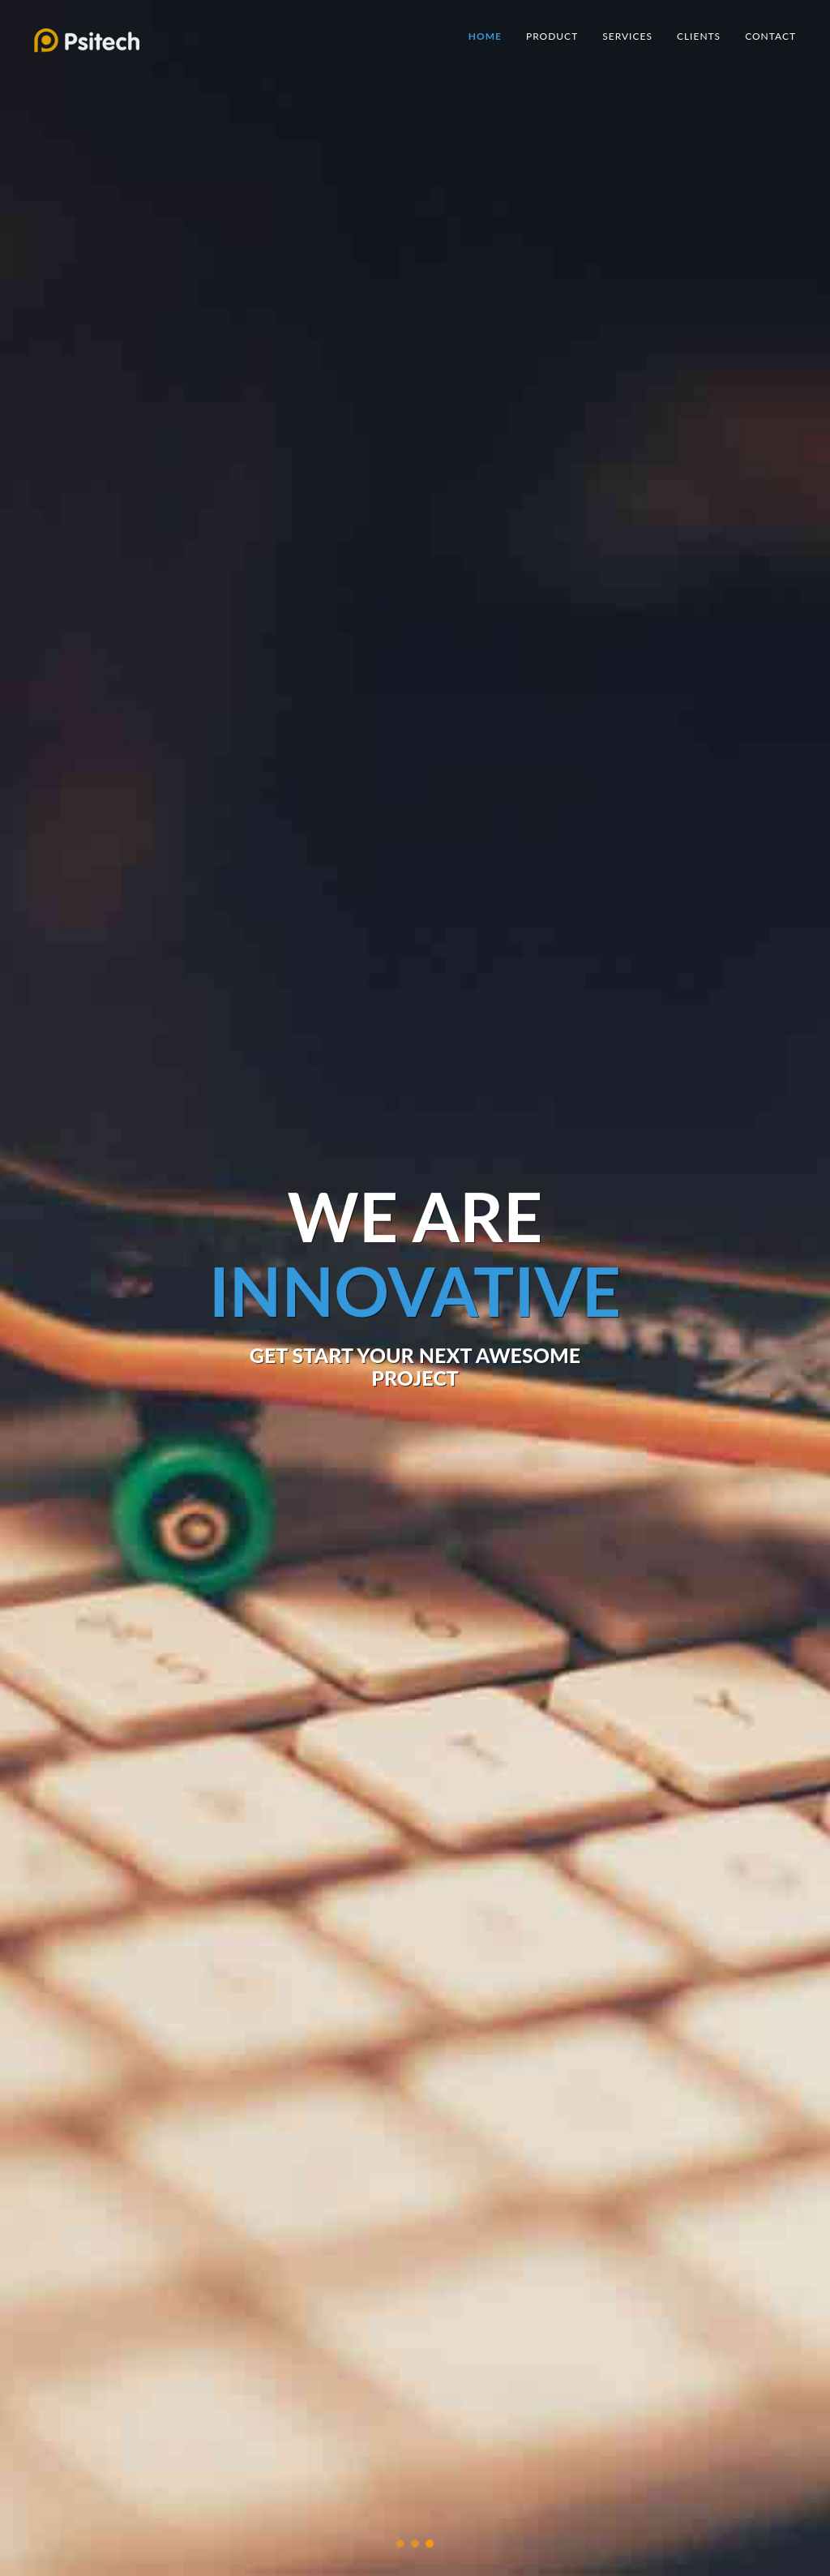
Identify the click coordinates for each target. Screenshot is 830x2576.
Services (627, 36)
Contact (770, 36)
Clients (699, 36)
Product (552, 36)
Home (485, 36)
